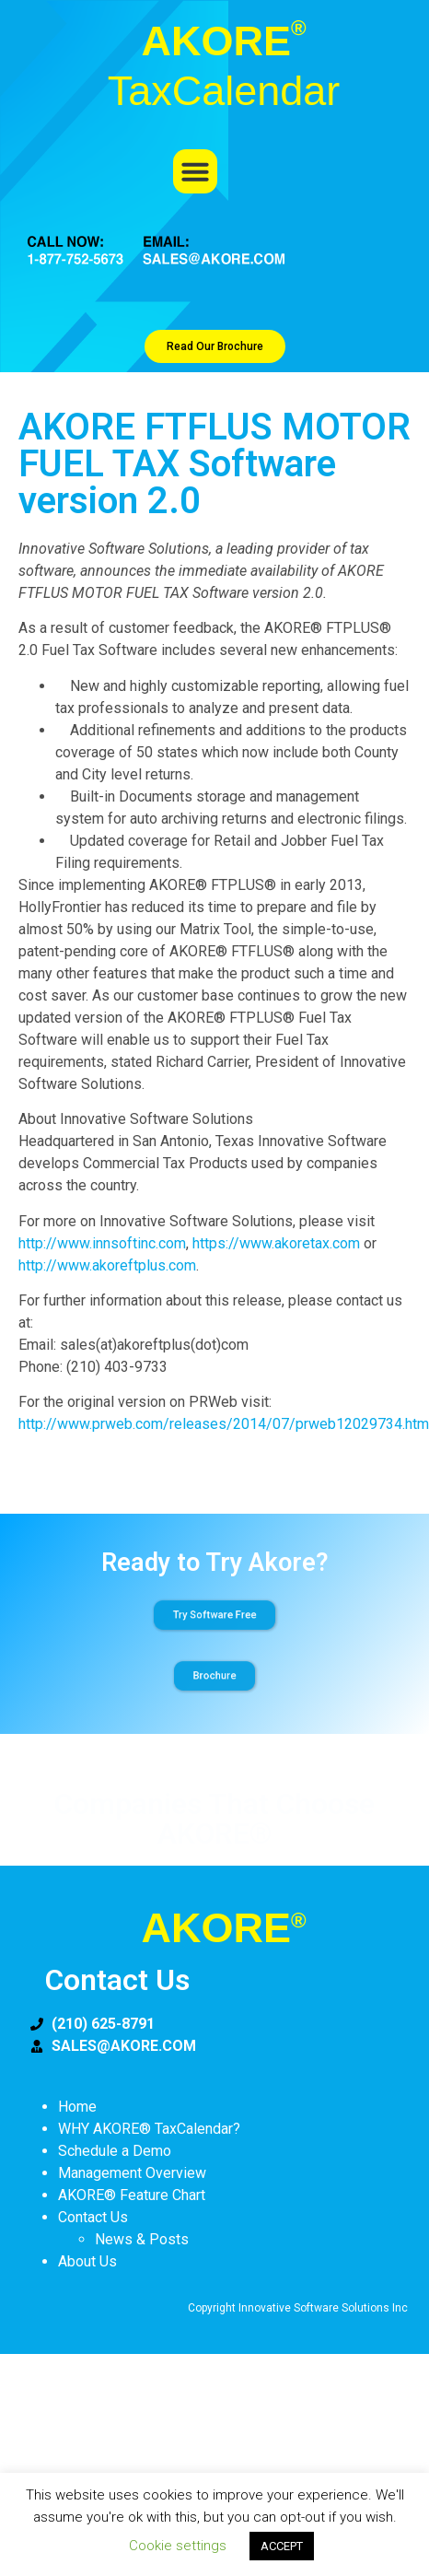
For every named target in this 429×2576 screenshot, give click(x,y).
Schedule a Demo (114, 2151)
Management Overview (132, 2173)
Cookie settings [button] (177, 2545)
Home (77, 2106)
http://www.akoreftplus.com (107, 1265)
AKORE (223, 1927)
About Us (87, 2261)
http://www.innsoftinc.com (102, 1243)
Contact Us (93, 2217)
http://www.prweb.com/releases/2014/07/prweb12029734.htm (223, 1424)
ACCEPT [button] (282, 2546)
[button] (195, 171)
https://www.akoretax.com (276, 1243)
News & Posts (142, 2239)
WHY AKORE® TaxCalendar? (149, 2128)
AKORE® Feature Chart (131, 2195)
